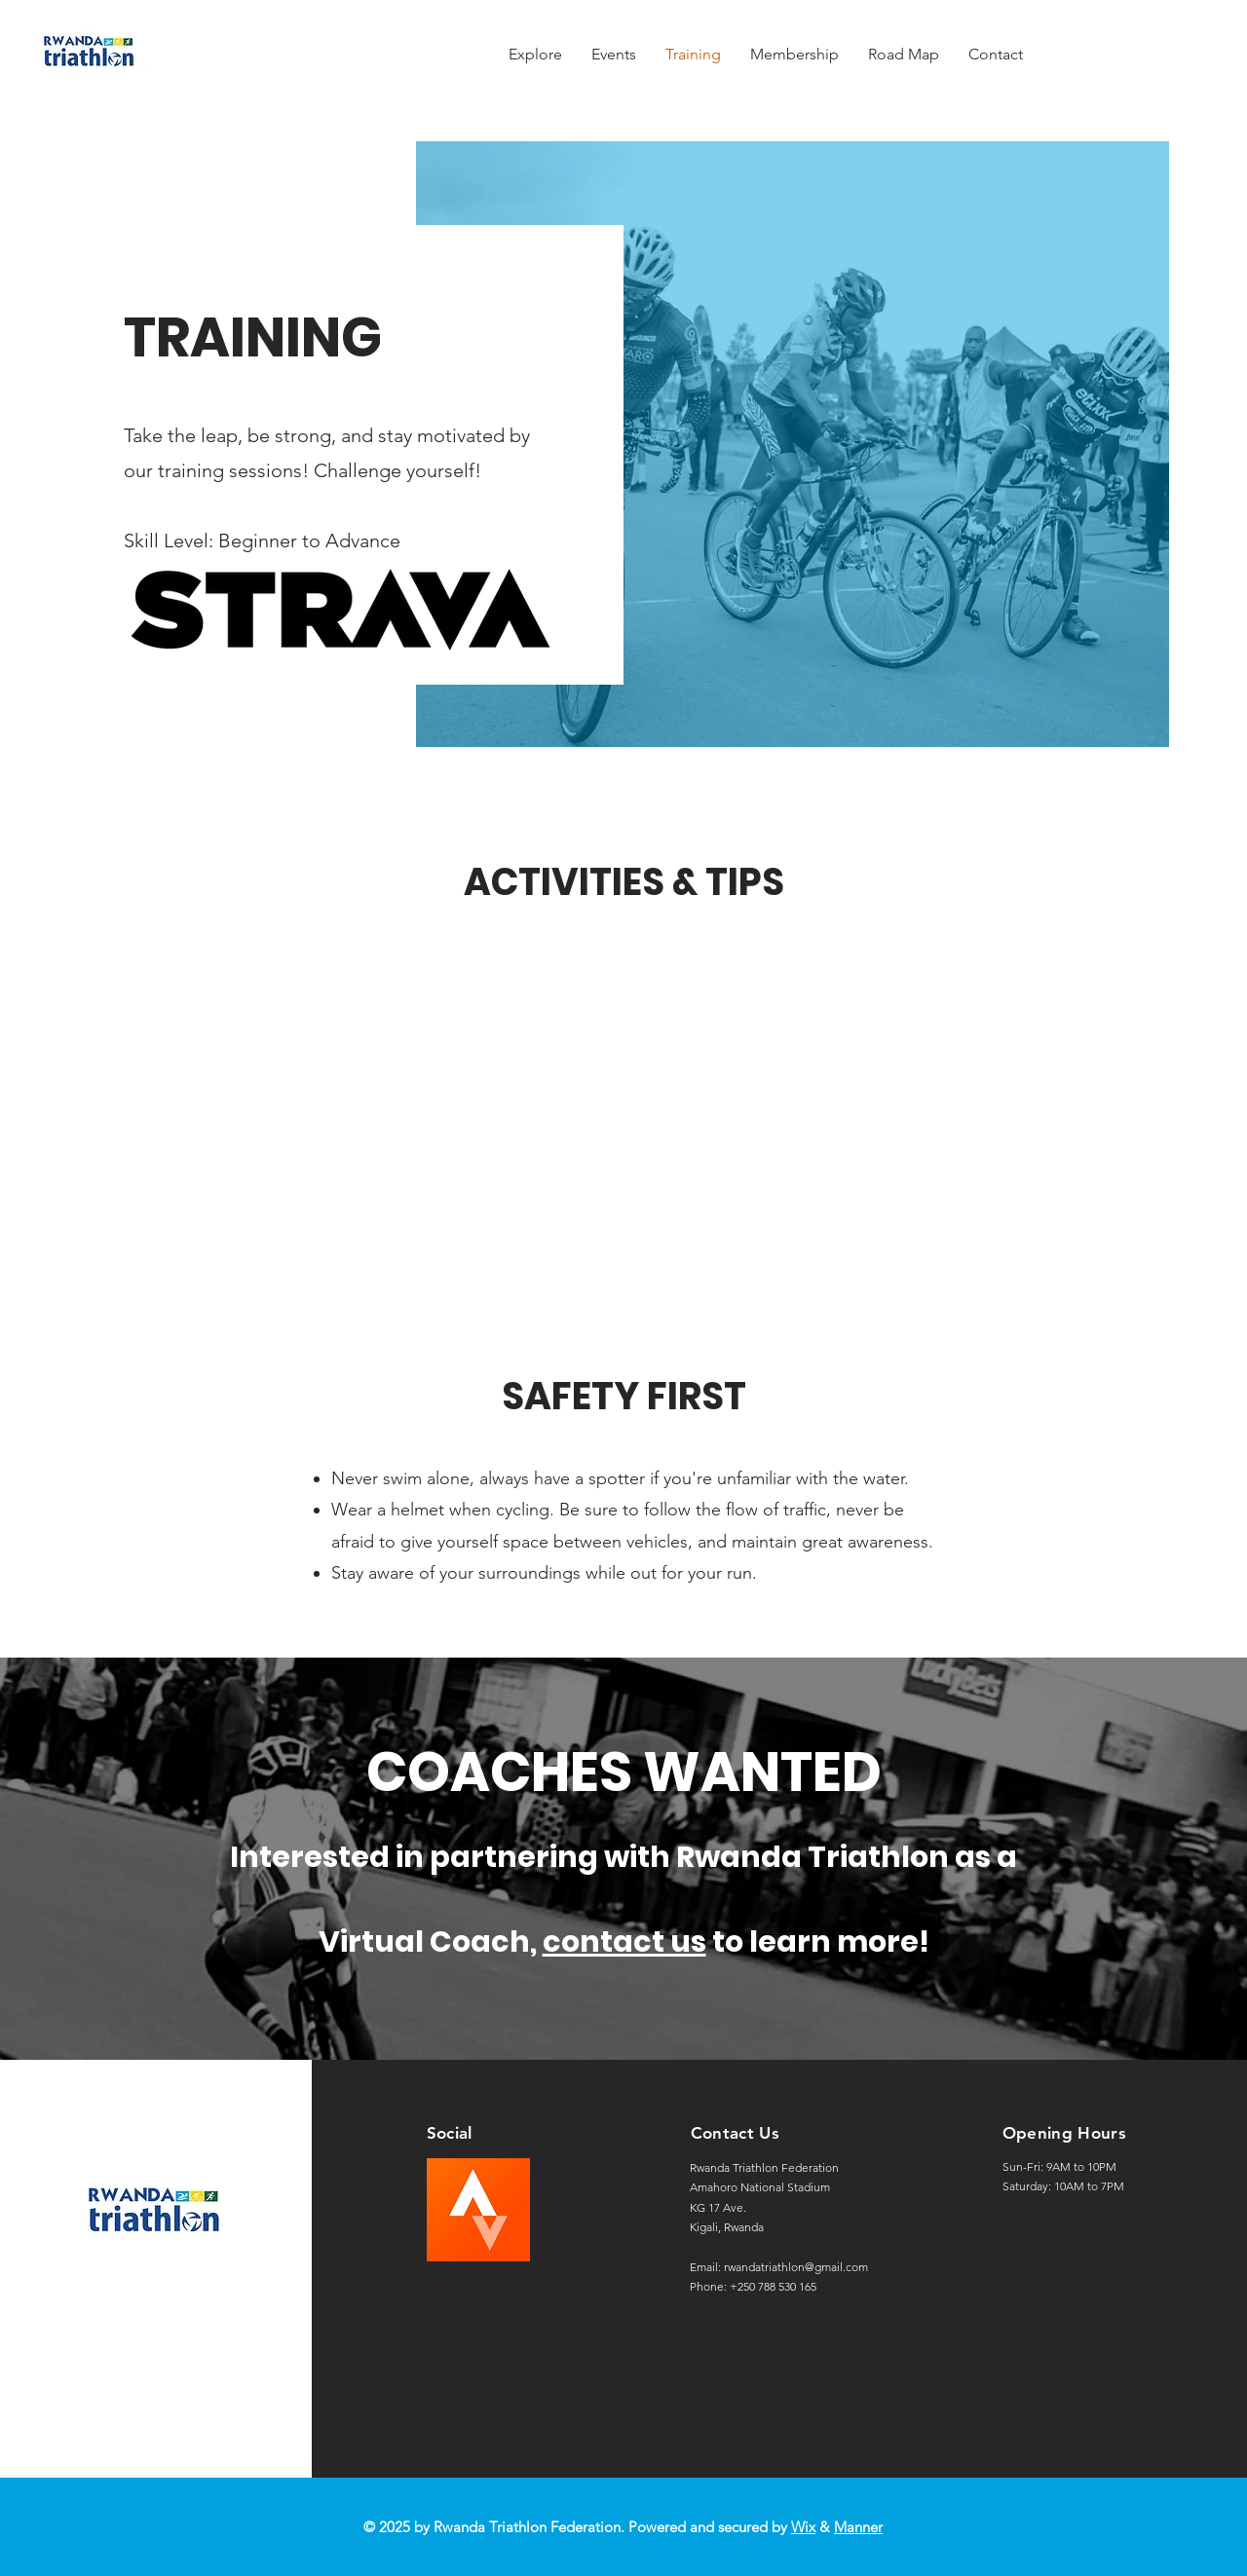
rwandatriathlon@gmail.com (796, 2266)
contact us (624, 1942)
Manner (858, 2527)
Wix (803, 2527)
